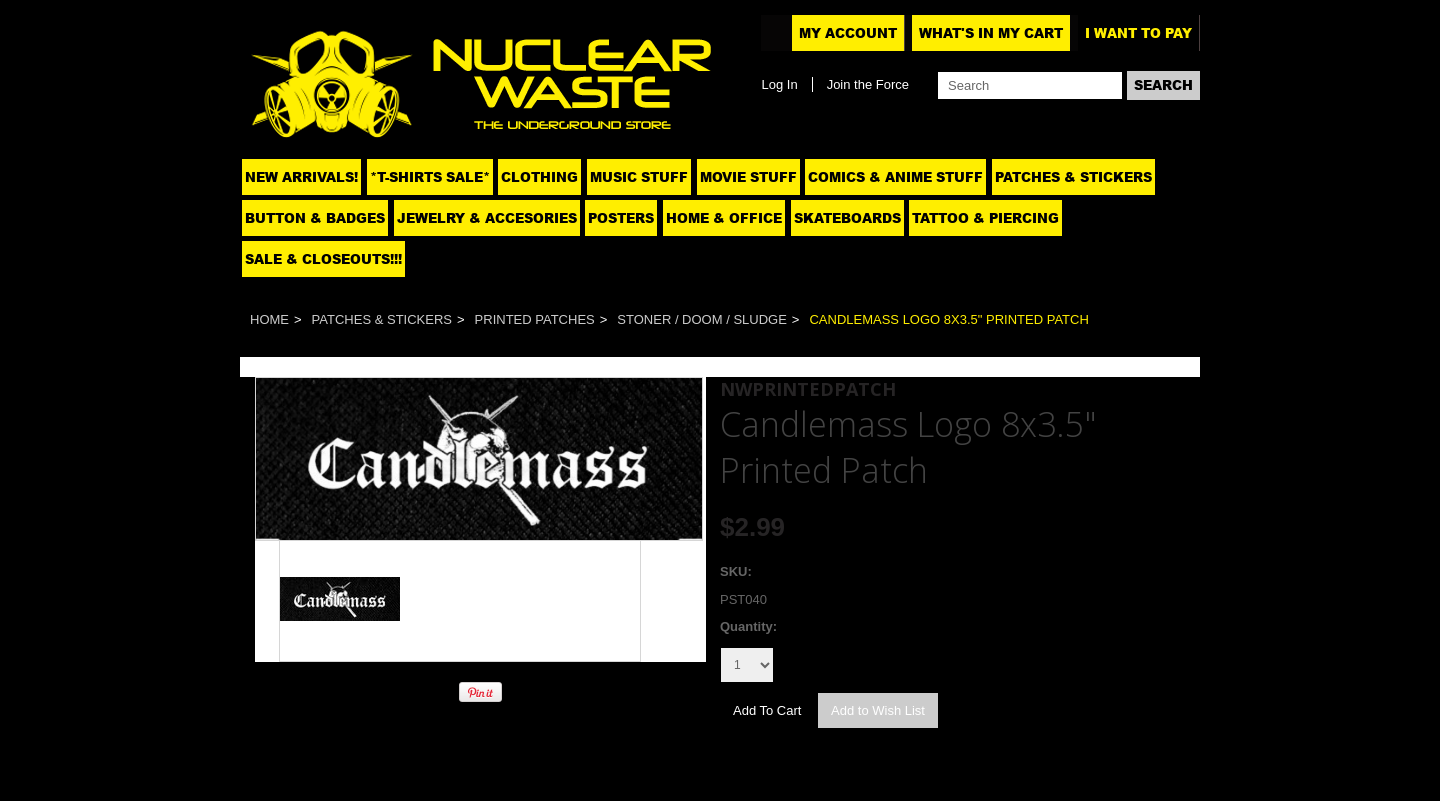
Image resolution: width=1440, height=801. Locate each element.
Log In (779, 84)
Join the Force (868, 84)
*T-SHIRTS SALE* (430, 177)
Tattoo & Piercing (985, 218)
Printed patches (535, 319)
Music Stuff (639, 177)
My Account (848, 33)
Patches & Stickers (1073, 177)
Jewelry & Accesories (487, 218)
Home (269, 319)
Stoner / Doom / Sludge (702, 319)
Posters (621, 218)
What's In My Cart (991, 33)
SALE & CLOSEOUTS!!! (323, 259)
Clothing (539, 177)
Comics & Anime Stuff (895, 177)
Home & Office (724, 218)
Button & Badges (315, 218)
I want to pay (1138, 33)
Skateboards (847, 218)
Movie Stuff (748, 177)
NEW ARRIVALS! (301, 177)
